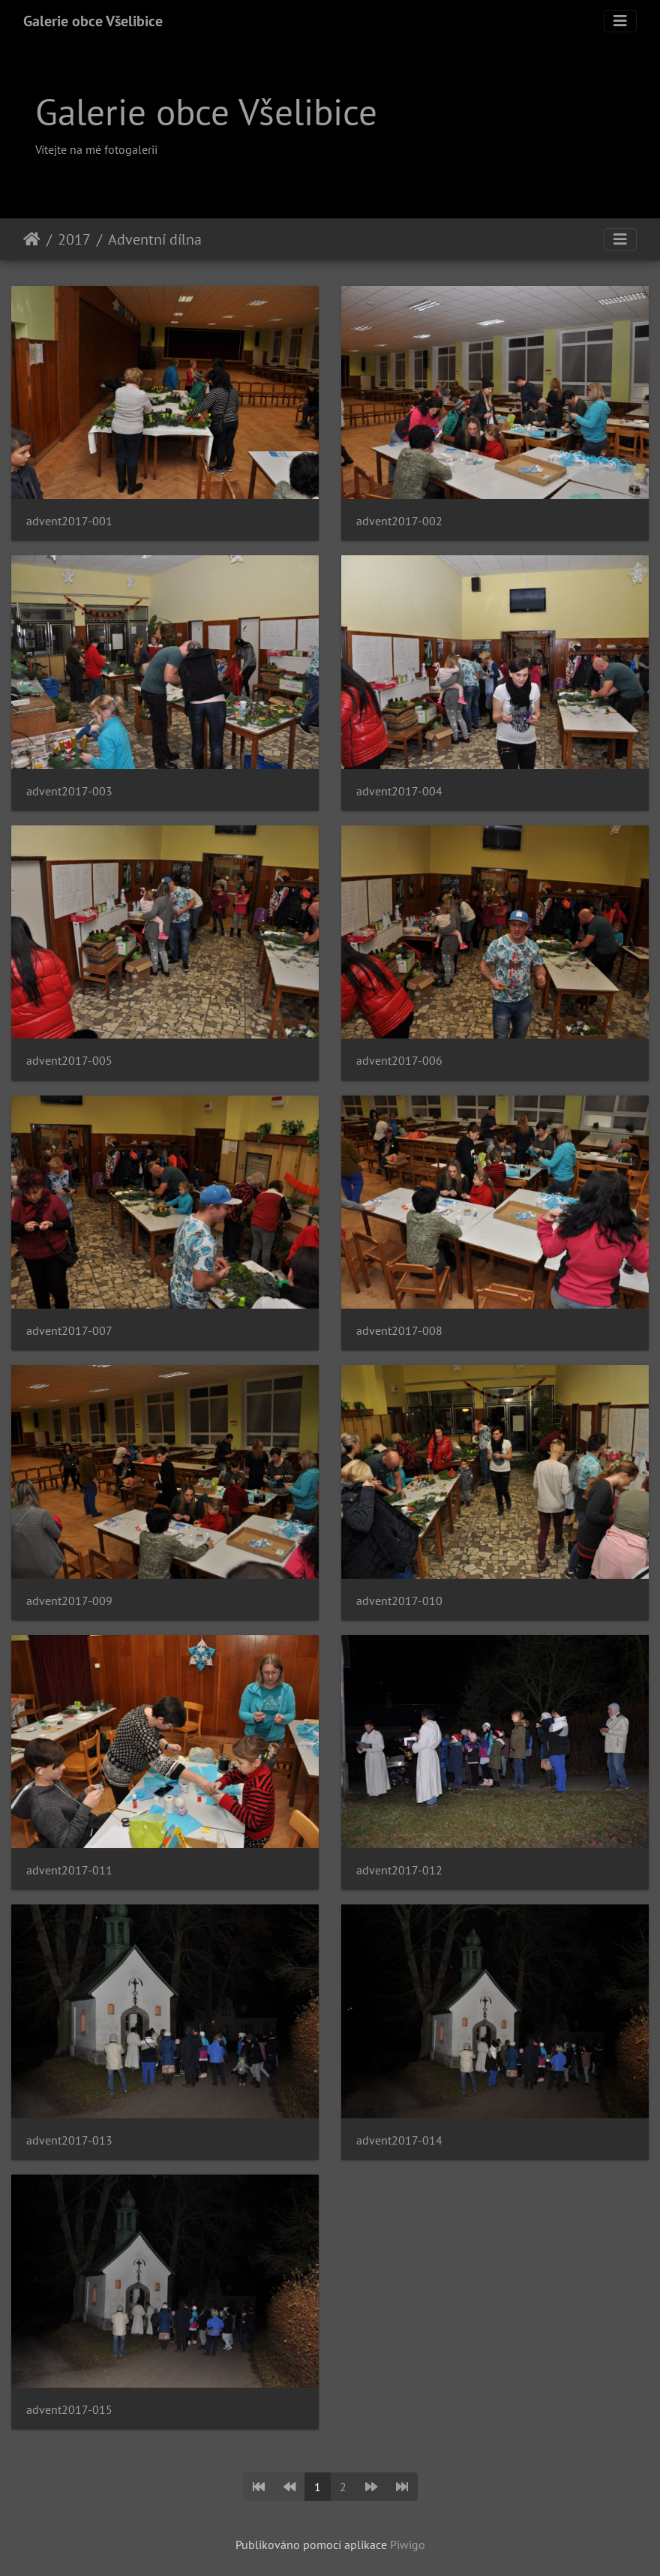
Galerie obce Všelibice (93, 21)
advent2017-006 (399, 1061)
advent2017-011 (69, 1870)
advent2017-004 (399, 791)
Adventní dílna (155, 239)
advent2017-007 (69, 1331)
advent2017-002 (399, 521)
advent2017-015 (69, 2410)
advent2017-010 (399, 1601)
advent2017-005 (69, 1061)
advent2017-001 (69, 521)
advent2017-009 (69, 1601)
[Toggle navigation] (620, 21)
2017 (74, 239)
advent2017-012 (399, 1870)
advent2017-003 (69, 791)
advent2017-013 (69, 2140)
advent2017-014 (399, 2140)
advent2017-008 (399, 1331)
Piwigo (407, 2544)
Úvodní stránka (31, 239)
